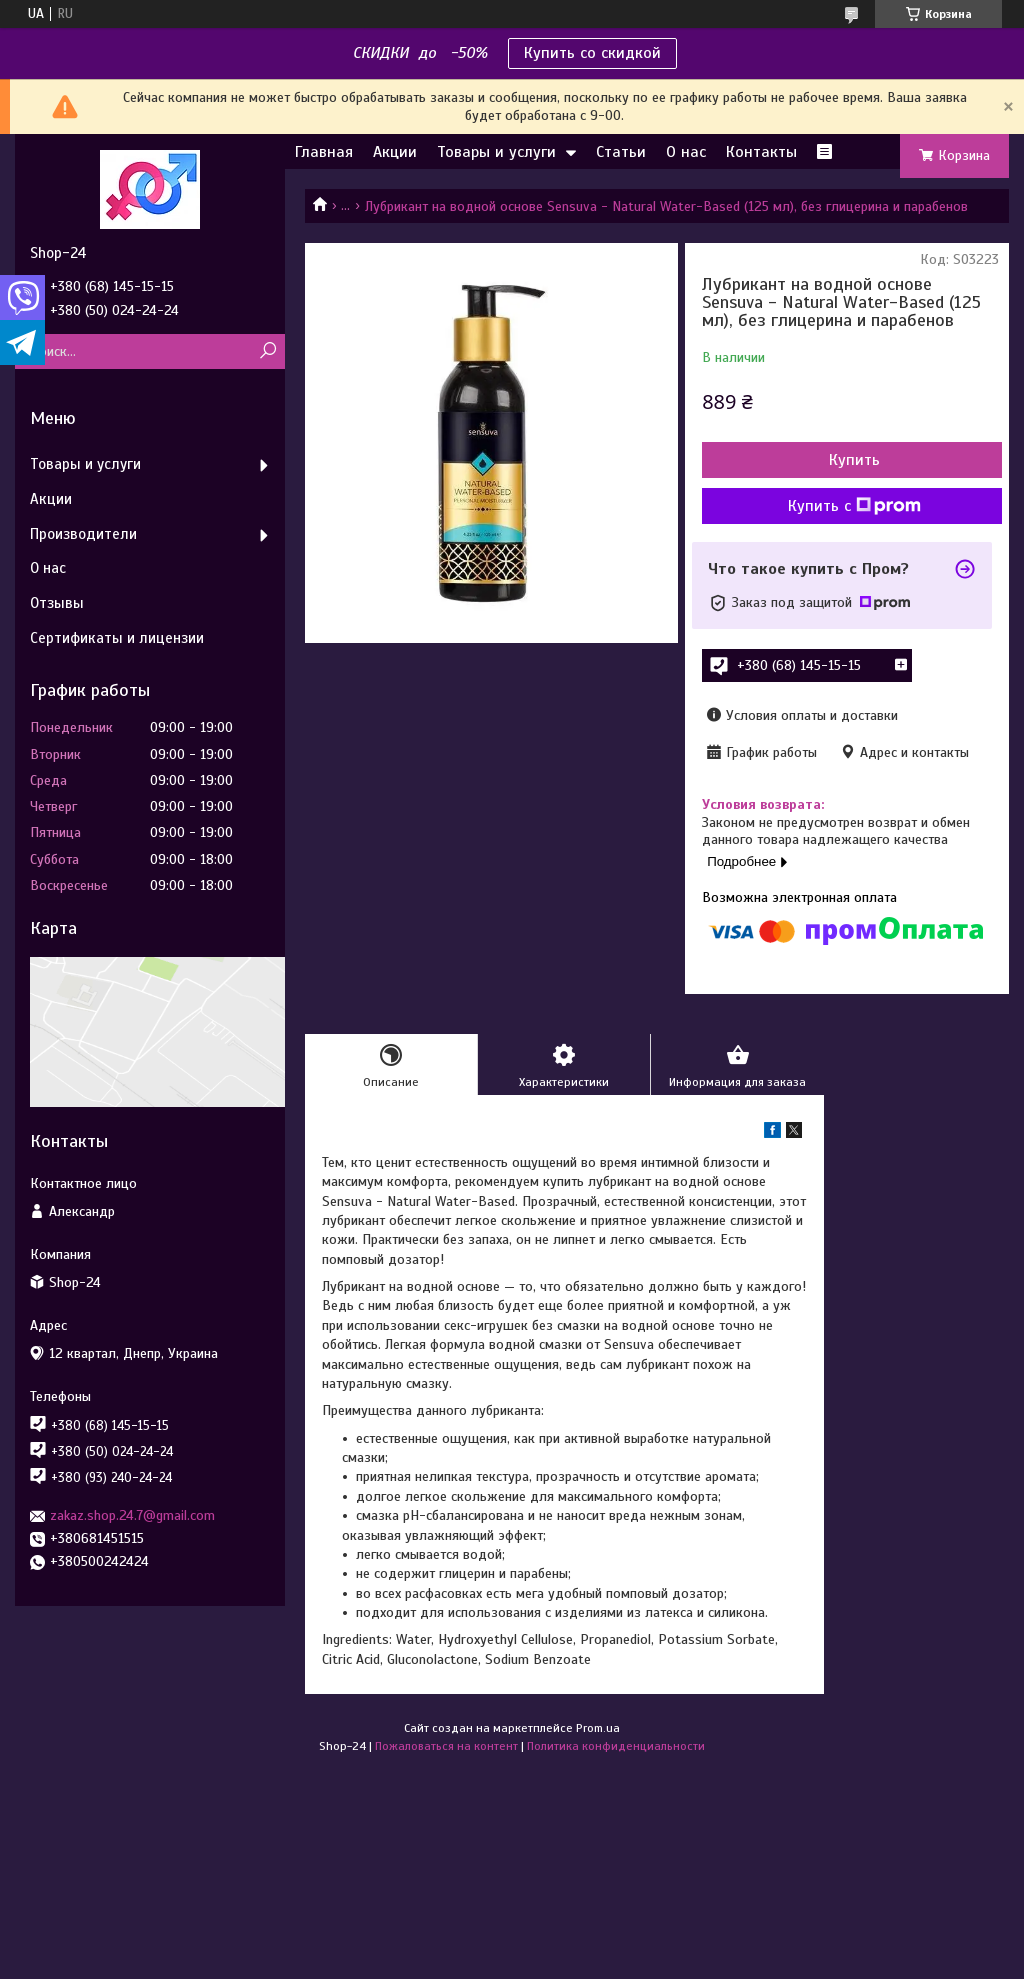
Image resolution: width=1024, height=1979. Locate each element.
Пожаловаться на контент (446, 1746)
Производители (83, 534)
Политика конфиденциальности (616, 1746)
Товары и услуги (496, 152)
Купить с (854, 506)
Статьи (621, 152)
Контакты (761, 152)
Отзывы (57, 603)
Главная (324, 152)
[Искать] (267, 351)
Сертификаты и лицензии (117, 638)
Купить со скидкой (592, 53)
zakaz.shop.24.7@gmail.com (132, 1515)
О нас (686, 152)
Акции (395, 152)
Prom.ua (598, 1728)
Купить (854, 460)
